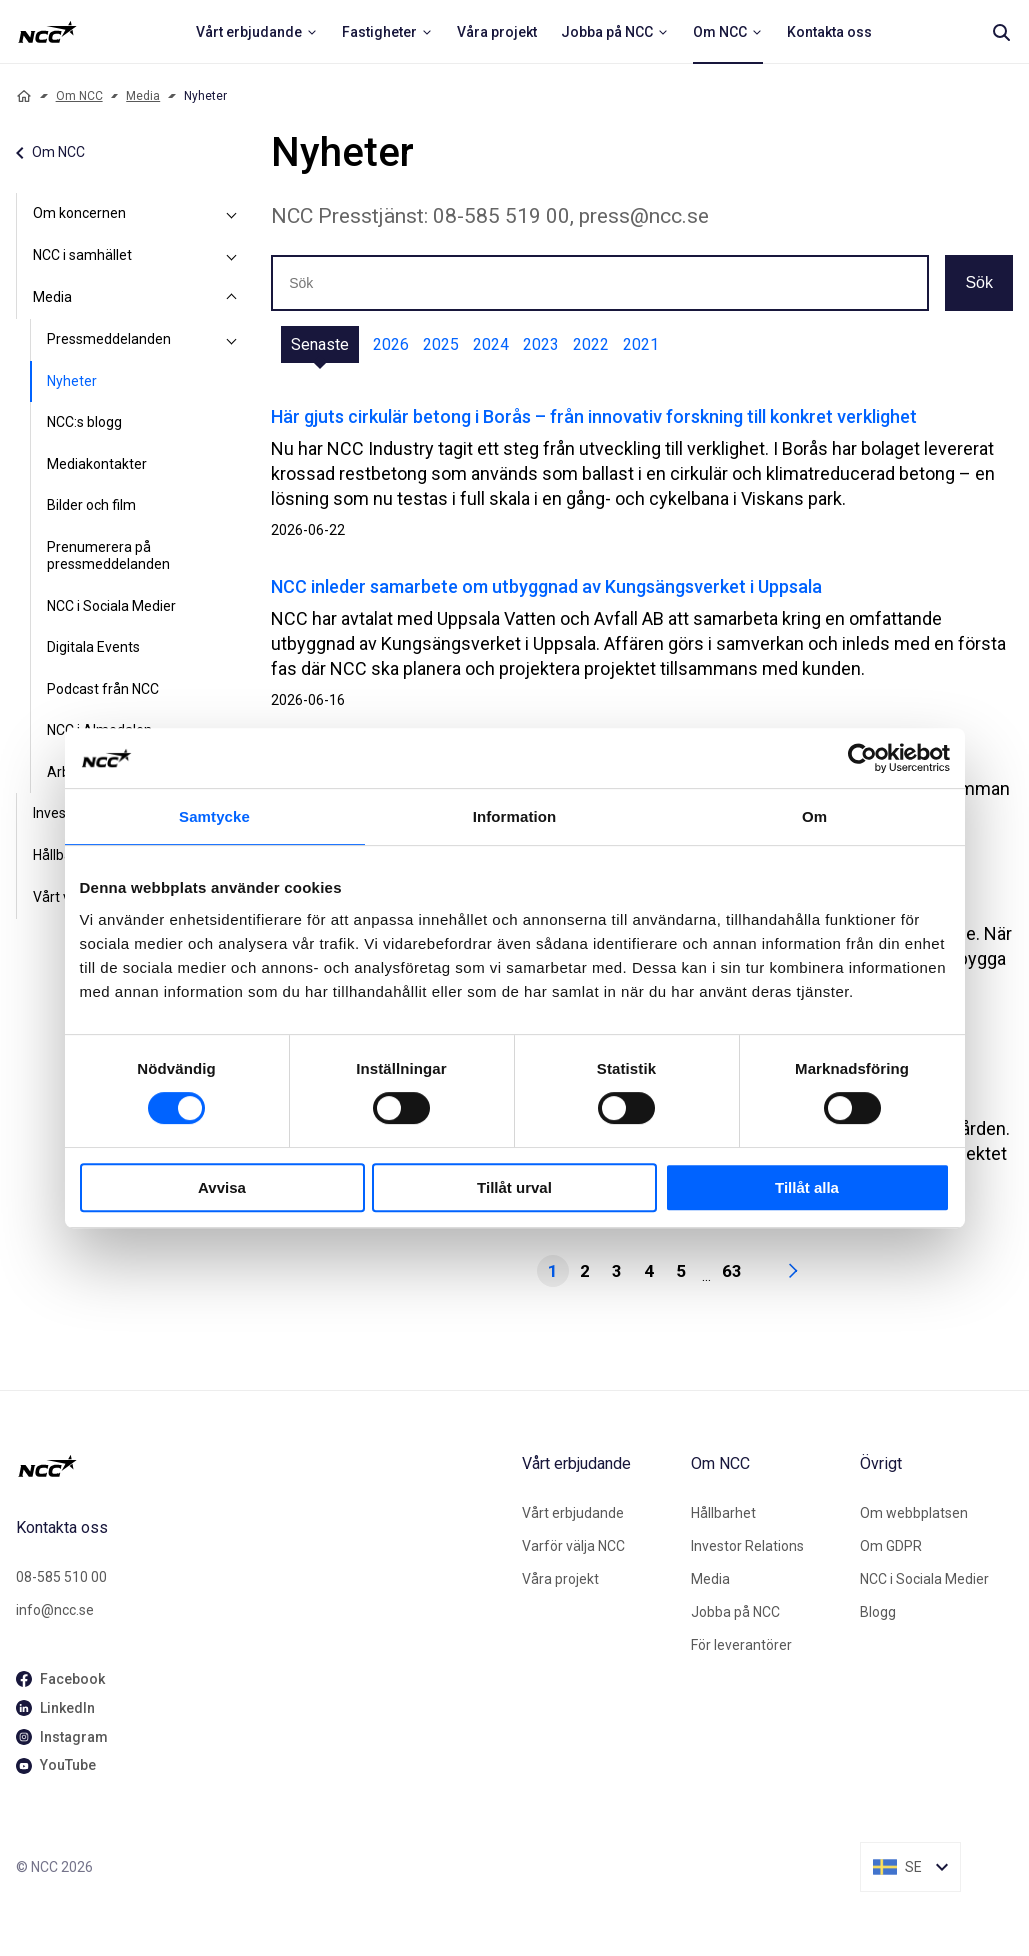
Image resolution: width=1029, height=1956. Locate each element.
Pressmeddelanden (109, 339)
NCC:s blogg (84, 422)
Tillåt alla (807, 1187)
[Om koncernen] (231, 214)
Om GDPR (891, 1546)
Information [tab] (515, 816)
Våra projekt (560, 1579)
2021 (641, 344)
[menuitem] (257, 32)
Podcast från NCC (103, 689)
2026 (391, 344)
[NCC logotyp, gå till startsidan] (261, 1466)
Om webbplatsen (914, 1513)
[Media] (231, 298)
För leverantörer (741, 1645)
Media (143, 96)
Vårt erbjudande (573, 1513)
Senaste (320, 344)
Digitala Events (93, 647)
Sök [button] (979, 282)
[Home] (24, 96)
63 (732, 1271)
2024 (491, 344)
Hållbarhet (723, 1513)
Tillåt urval (514, 1187)
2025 (441, 344)
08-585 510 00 (61, 1577)
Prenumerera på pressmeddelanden (108, 556)
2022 (591, 344)
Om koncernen (79, 213)
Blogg (878, 1612)
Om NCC (79, 96)
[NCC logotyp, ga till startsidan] (47, 32)
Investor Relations (747, 1546)
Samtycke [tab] (214, 816)
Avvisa (222, 1187)
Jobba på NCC (735, 1612)
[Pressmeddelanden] (231, 340)
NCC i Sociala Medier (111, 606)
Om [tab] (814, 816)
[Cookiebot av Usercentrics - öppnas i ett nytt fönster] (862, 758)
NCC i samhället (82, 255)
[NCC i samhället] (231, 256)
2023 (541, 344)
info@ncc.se (55, 1610)
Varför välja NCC (573, 1546)
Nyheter (72, 381)
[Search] (1001, 32)
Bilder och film (91, 505)
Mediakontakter (97, 464)
